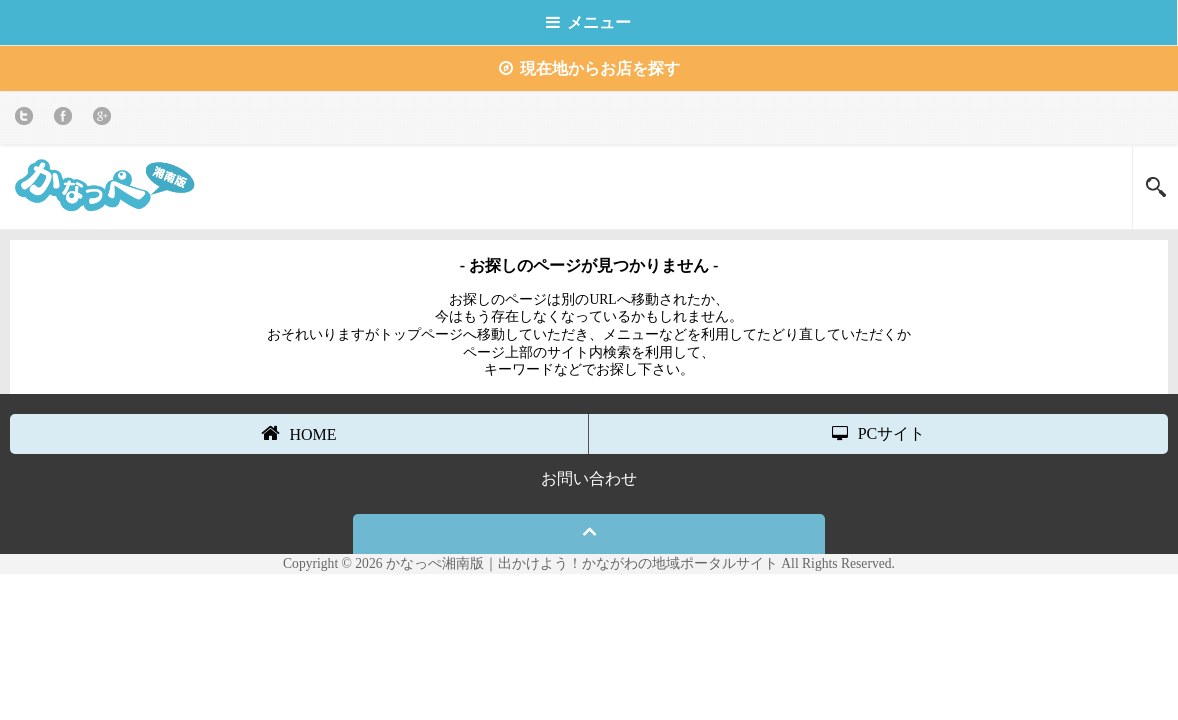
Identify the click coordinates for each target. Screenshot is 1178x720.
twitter (27, 119)
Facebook (66, 119)
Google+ (105, 119)
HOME (298, 433)
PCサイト (879, 433)
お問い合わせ (589, 478)
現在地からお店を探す (589, 68)
